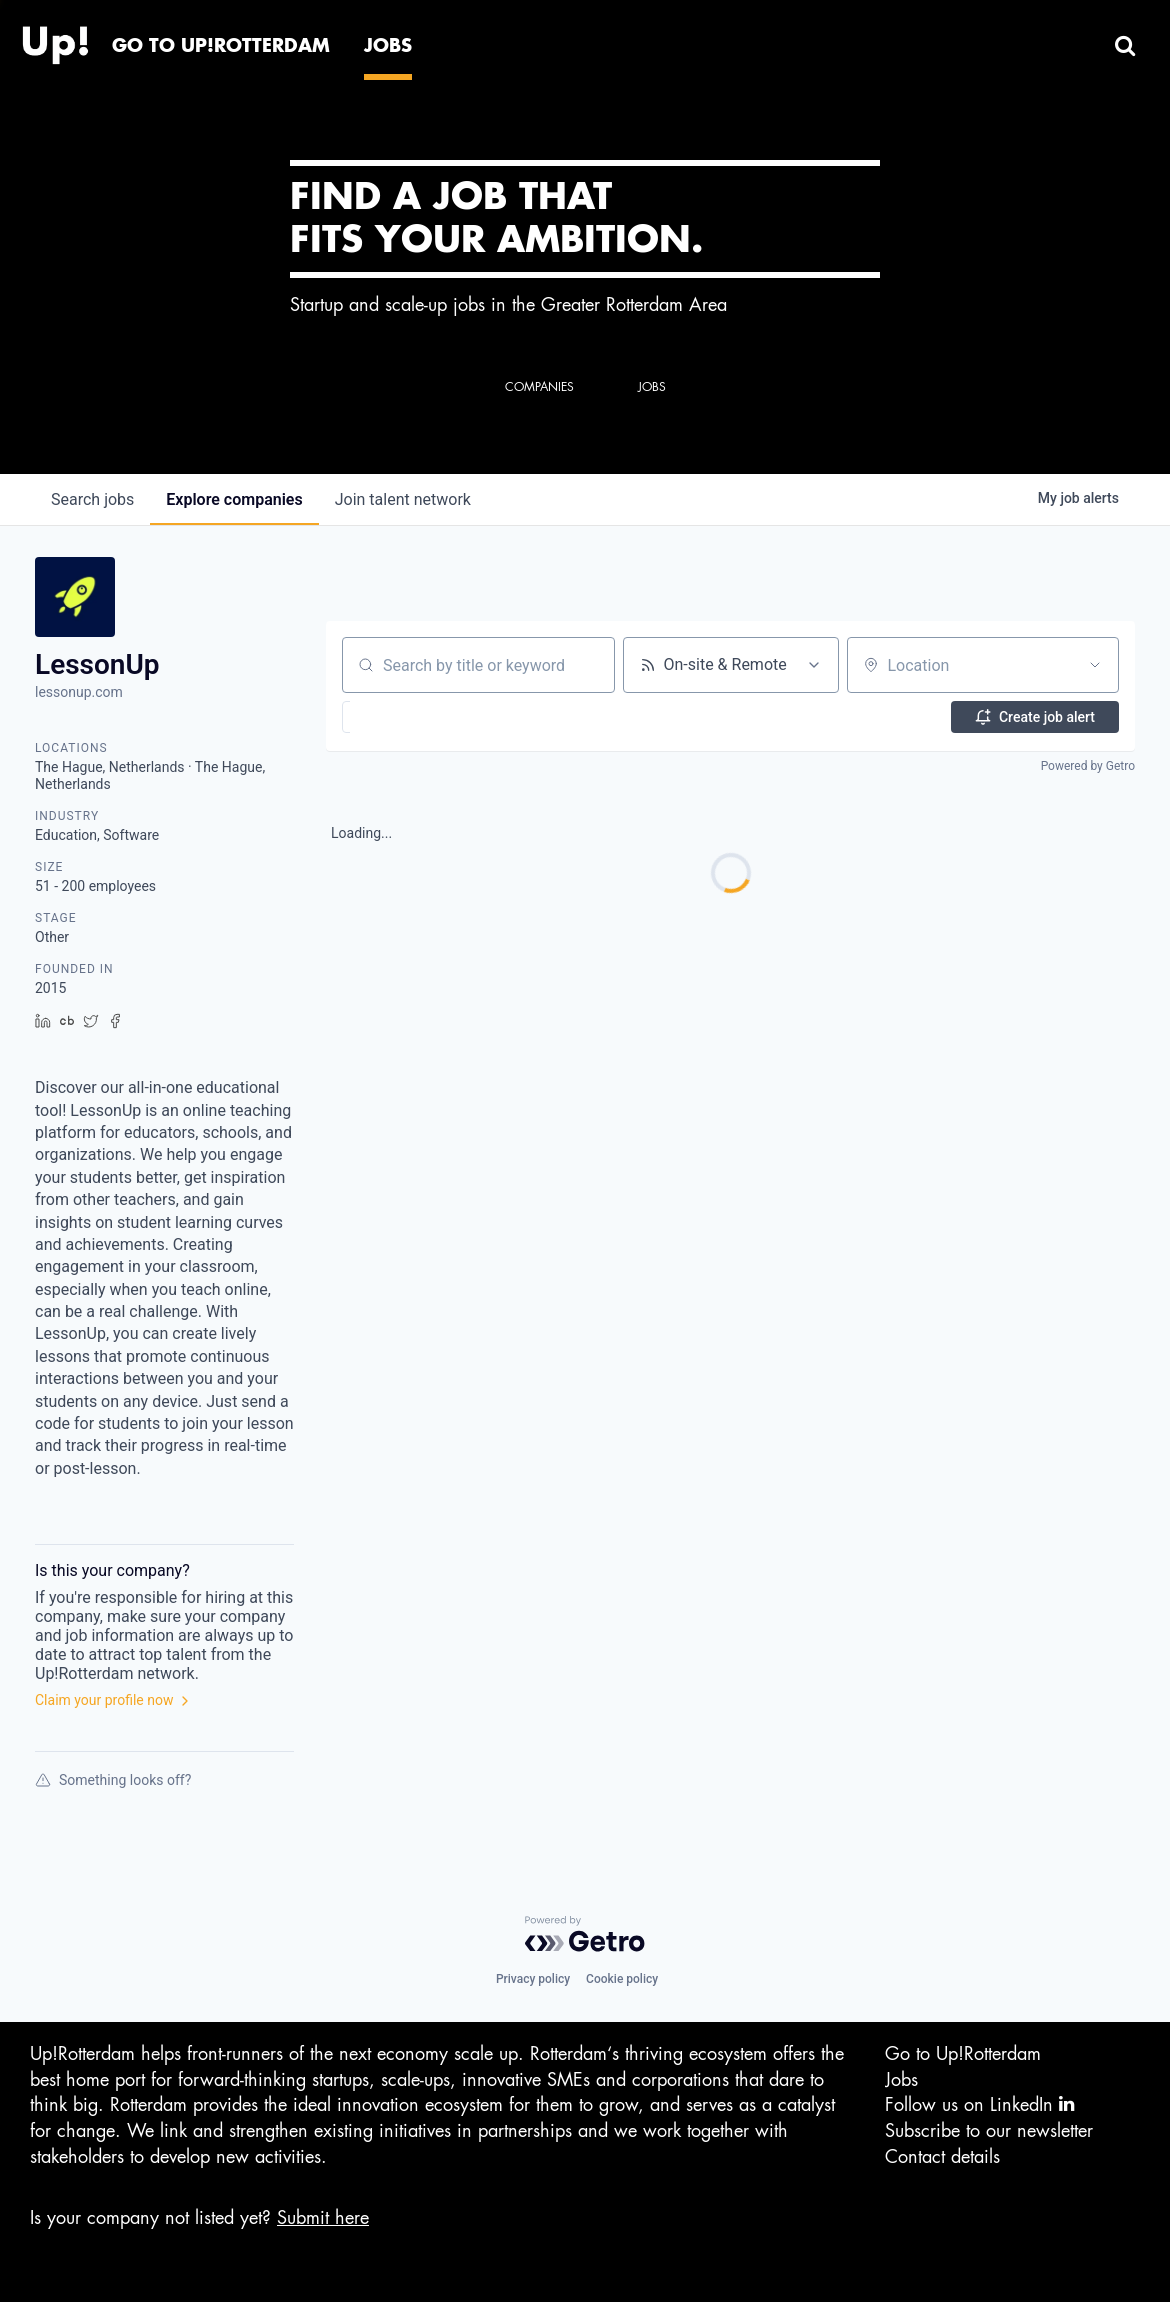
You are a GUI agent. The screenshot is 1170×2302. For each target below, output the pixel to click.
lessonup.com (79, 692)
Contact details (942, 2157)
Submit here (323, 2218)
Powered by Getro (1088, 766)
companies (234, 499)
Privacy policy (533, 1979)
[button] (396, 717)
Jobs (901, 2080)
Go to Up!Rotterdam (963, 2054)
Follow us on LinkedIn (979, 2104)
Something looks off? (113, 1780)
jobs (92, 499)
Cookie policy (622, 1979)
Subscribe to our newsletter (989, 2131)
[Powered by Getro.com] (585, 1934)
